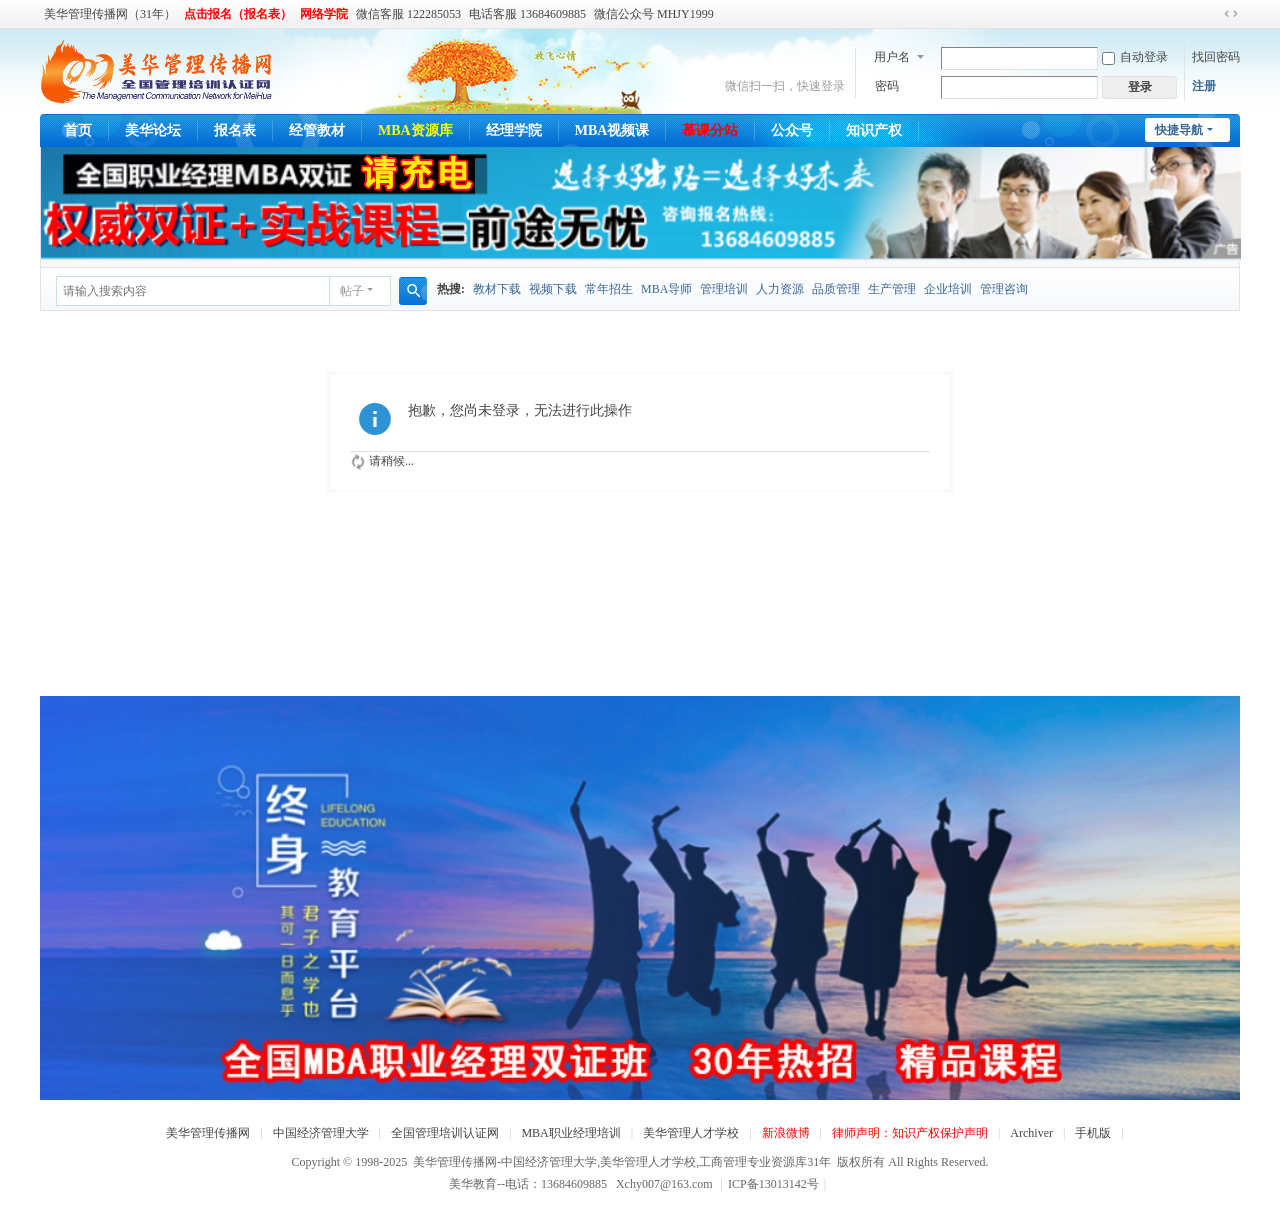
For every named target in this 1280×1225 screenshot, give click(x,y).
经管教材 (317, 130)
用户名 (892, 57)
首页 (78, 130)
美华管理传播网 (208, 1133)
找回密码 (1216, 57)
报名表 (235, 130)
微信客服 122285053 (408, 14)
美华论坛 (153, 130)
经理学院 (514, 130)
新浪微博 (786, 1133)
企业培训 (948, 289)
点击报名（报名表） (238, 14)
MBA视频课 (612, 130)
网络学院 (324, 14)
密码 (887, 86)
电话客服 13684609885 (527, 14)
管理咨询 (1004, 289)
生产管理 (892, 289)
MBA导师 (666, 289)
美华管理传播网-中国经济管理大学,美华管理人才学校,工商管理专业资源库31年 (622, 1162)
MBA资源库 (415, 130)
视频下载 (553, 289)
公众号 (792, 130)
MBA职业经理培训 (570, 1133)
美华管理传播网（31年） (110, 14)
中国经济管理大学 (321, 1133)
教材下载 (497, 289)
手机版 (1093, 1133)
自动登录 (1135, 57)
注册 (1204, 86)
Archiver (1031, 1133)
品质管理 (836, 289)
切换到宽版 (1231, 14)
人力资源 (780, 289)
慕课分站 (710, 130)
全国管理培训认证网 (445, 1133)
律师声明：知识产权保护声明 (910, 1133)
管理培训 (724, 289)
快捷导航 (1179, 130)
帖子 (352, 291)
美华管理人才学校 (691, 1133)
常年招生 (609, 289)
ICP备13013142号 (777, 1184)
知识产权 (874, 130)
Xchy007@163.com (664, 1184)
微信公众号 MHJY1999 (654, 14)
